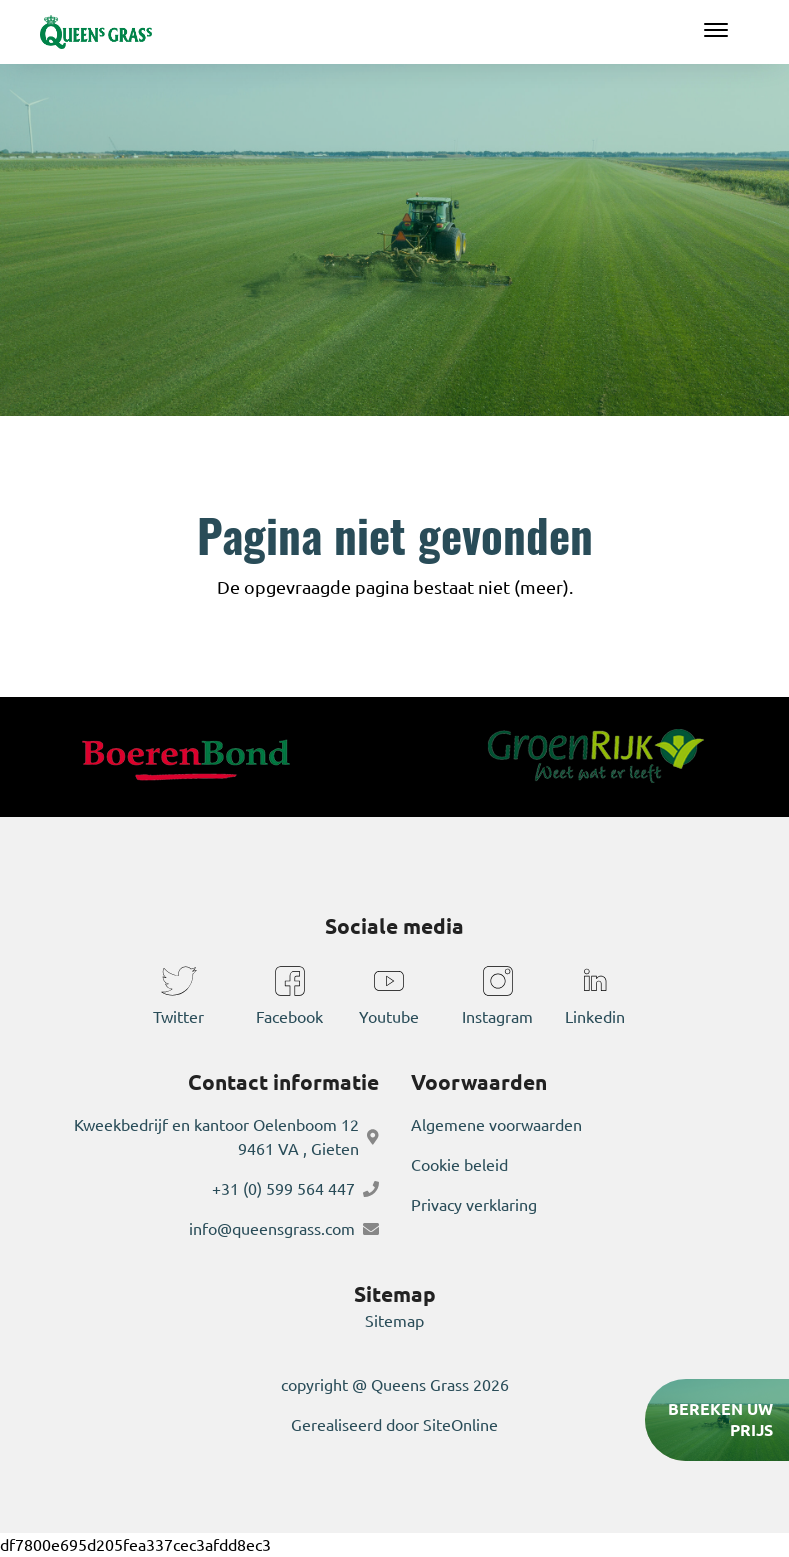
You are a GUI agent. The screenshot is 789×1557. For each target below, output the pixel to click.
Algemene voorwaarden (496, 1125)
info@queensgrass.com (272, 1229)
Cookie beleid (459, 1165)
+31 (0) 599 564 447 (283, 1189)
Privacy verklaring (474, 1205)
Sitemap (394, 1321)
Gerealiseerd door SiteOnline (394, 1425)
